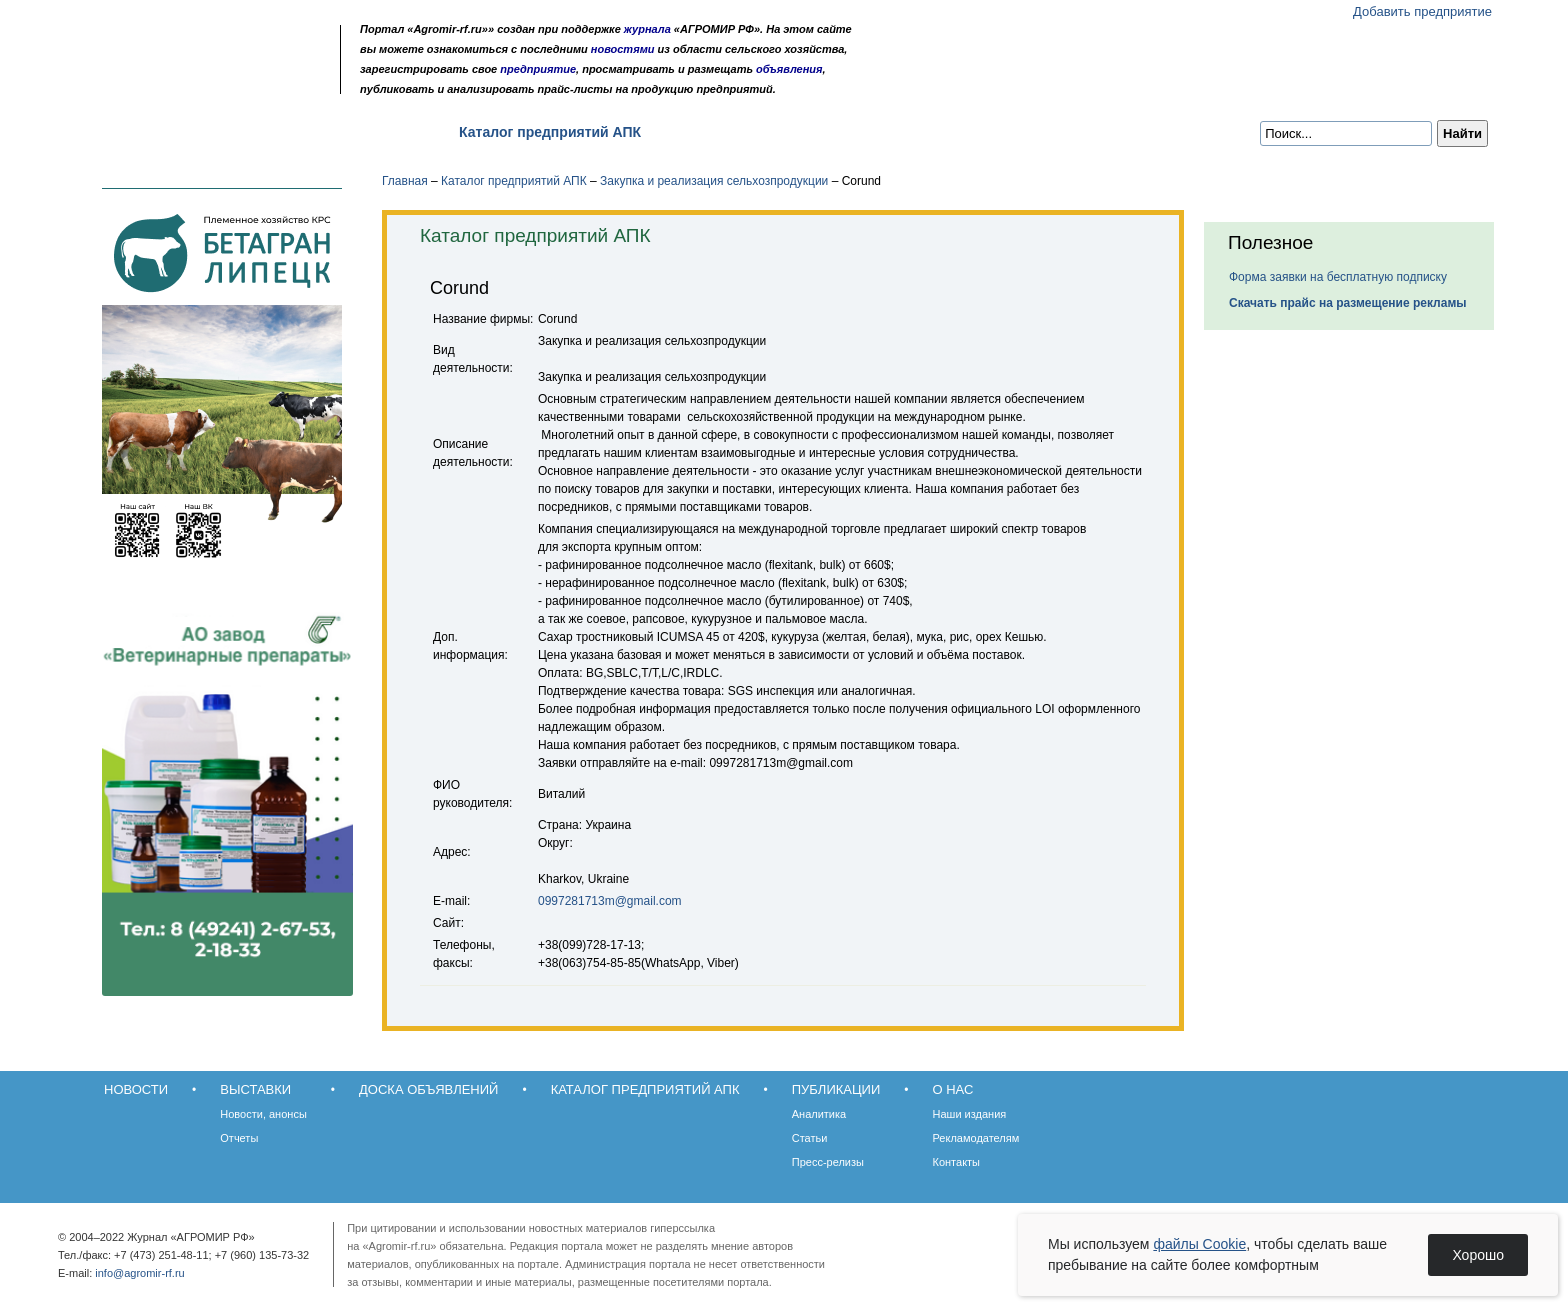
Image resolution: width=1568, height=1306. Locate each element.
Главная (405, 181)
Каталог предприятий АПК (550, 132)
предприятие (538, 69)
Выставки (224, 132)
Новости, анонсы (263, 1114)
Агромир (202, 46)
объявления (789, 69)
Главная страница (166, 82)
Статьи (810, 1138)
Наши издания (970, 1114)
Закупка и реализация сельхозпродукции (714, 181)
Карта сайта (220, 82)
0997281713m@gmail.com (610, 901)
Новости (125, 132)
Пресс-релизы (828, 1162)
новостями (623, 49)
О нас (814, 132)
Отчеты (239, 1138)
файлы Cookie (1199, 1244)
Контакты (957, 1162)
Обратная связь (193, 82)
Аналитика (819, 1114)
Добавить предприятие (1422, 11)
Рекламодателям (976, 1138)
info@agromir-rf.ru (139, 1273)
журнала (647, 29)
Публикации (718, 132)
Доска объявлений (358, 132)
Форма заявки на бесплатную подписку (1338, 277)
